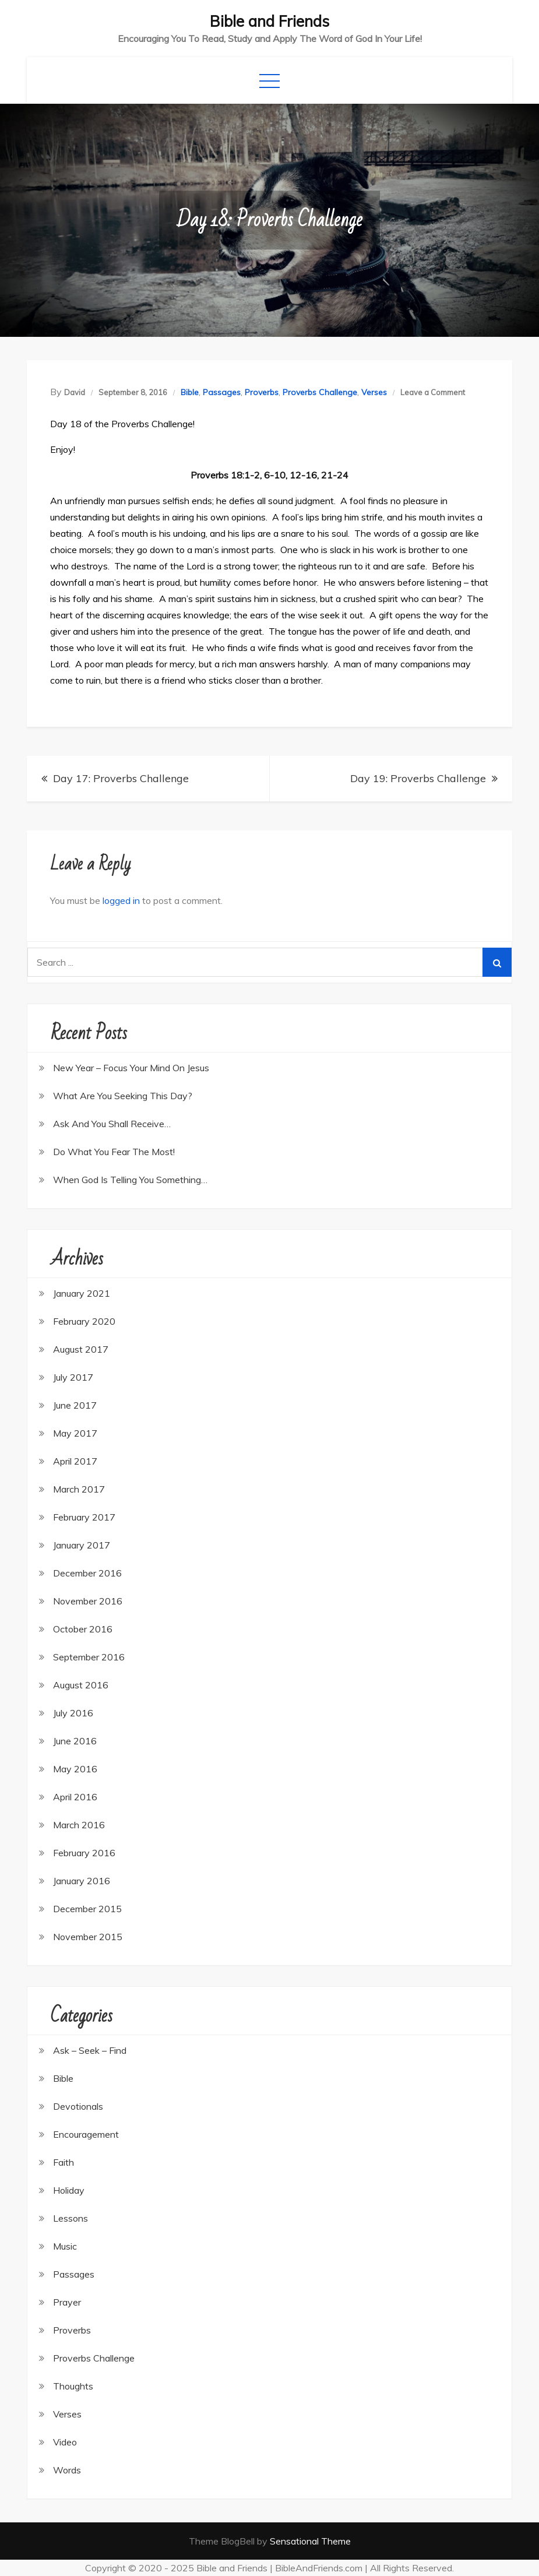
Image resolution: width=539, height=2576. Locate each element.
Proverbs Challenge (320, 392)
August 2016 (80, 1685)
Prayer (67, 2302)
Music (65, 2246)
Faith (63, 2162)
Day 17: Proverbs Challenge (121, 778)
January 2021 (81, 1293)
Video (65, 2442)
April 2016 (75, 1797)
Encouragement (86, 2134)
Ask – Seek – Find (89, 2050)
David (74, 392)
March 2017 (79, 1489)
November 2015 (87, 1936)
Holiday (68, 2190)
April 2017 (75, 1461)
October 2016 (82, 1629)
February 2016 (84, 1853)
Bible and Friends (269, 21)
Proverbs (262, 392)
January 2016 (81, 1881)
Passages (222, 392)
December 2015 (87, 1909)
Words (67, 2470)
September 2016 (89, 1657)
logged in (121, 900)
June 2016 (75, 1741)
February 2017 (84, 1517)
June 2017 (75, 1405)
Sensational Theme (310, 2541)
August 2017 (80, 1349)
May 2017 (75, 1433)
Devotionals (78, 2106)
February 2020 (84, 1321)
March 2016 (79, 1825)
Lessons (70, 2218)
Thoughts (73, 2386)
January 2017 (81, 1545)
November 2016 (87, 1601)
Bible (190, 392)
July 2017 (73, 1377)
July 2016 (73, 1713)
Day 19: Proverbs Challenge (418, 778)
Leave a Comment (432, 392)
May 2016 (75, 1769)
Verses (374, 392)
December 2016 (87, 1573)
